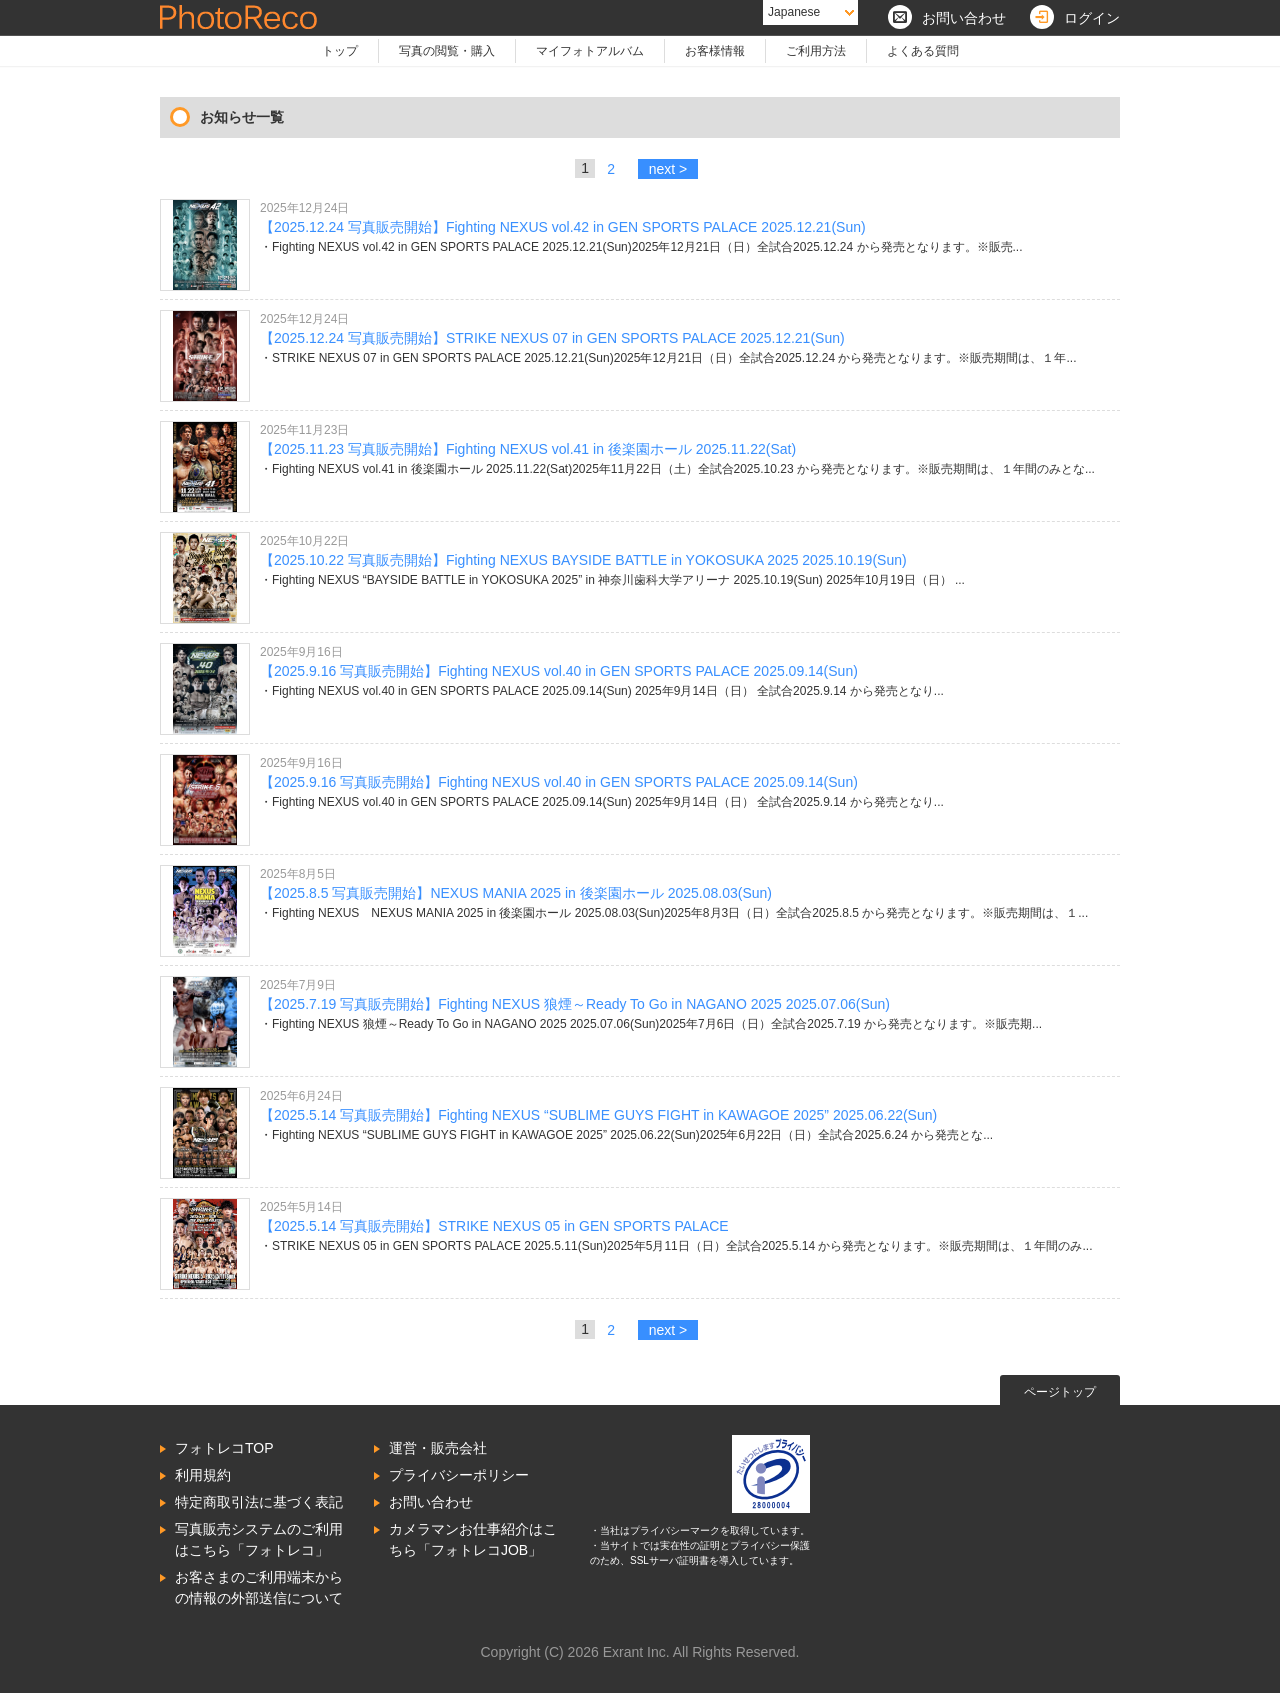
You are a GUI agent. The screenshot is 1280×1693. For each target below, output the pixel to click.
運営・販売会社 (438, 1448)
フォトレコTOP (224, 1448)
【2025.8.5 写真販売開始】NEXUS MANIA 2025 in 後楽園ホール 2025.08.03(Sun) (516, 893)
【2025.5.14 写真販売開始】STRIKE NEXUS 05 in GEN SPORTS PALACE (494, 1226)
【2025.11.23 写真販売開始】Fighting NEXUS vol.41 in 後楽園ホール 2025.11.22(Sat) (528, 449)
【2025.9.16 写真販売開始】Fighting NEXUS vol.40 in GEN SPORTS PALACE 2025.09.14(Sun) (559, 671)
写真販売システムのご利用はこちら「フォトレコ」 (259, 1539)
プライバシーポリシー (459, 1475)
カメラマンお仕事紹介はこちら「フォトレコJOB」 (473, 1539)
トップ (340, 51)
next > (668, 169)
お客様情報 (715, 51)
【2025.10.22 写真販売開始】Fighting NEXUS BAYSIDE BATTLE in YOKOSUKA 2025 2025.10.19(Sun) (583, 560)
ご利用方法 (816, 51)
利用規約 (203, 1475)
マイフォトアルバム (590, 51)
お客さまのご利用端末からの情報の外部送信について (259, 1587)
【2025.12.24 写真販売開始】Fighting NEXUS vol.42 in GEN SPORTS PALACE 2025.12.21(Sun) (563, 227)
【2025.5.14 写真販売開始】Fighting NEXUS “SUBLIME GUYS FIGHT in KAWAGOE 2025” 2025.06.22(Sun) (598, 1115)
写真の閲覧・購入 (447, 51)
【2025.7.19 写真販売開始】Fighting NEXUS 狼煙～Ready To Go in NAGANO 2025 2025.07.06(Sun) (575, 1004)
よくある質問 (923, 51)
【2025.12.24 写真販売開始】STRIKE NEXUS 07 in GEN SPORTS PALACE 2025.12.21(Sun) (552, 338)
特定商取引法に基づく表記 (259, 1502)
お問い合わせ (431, 1502)
